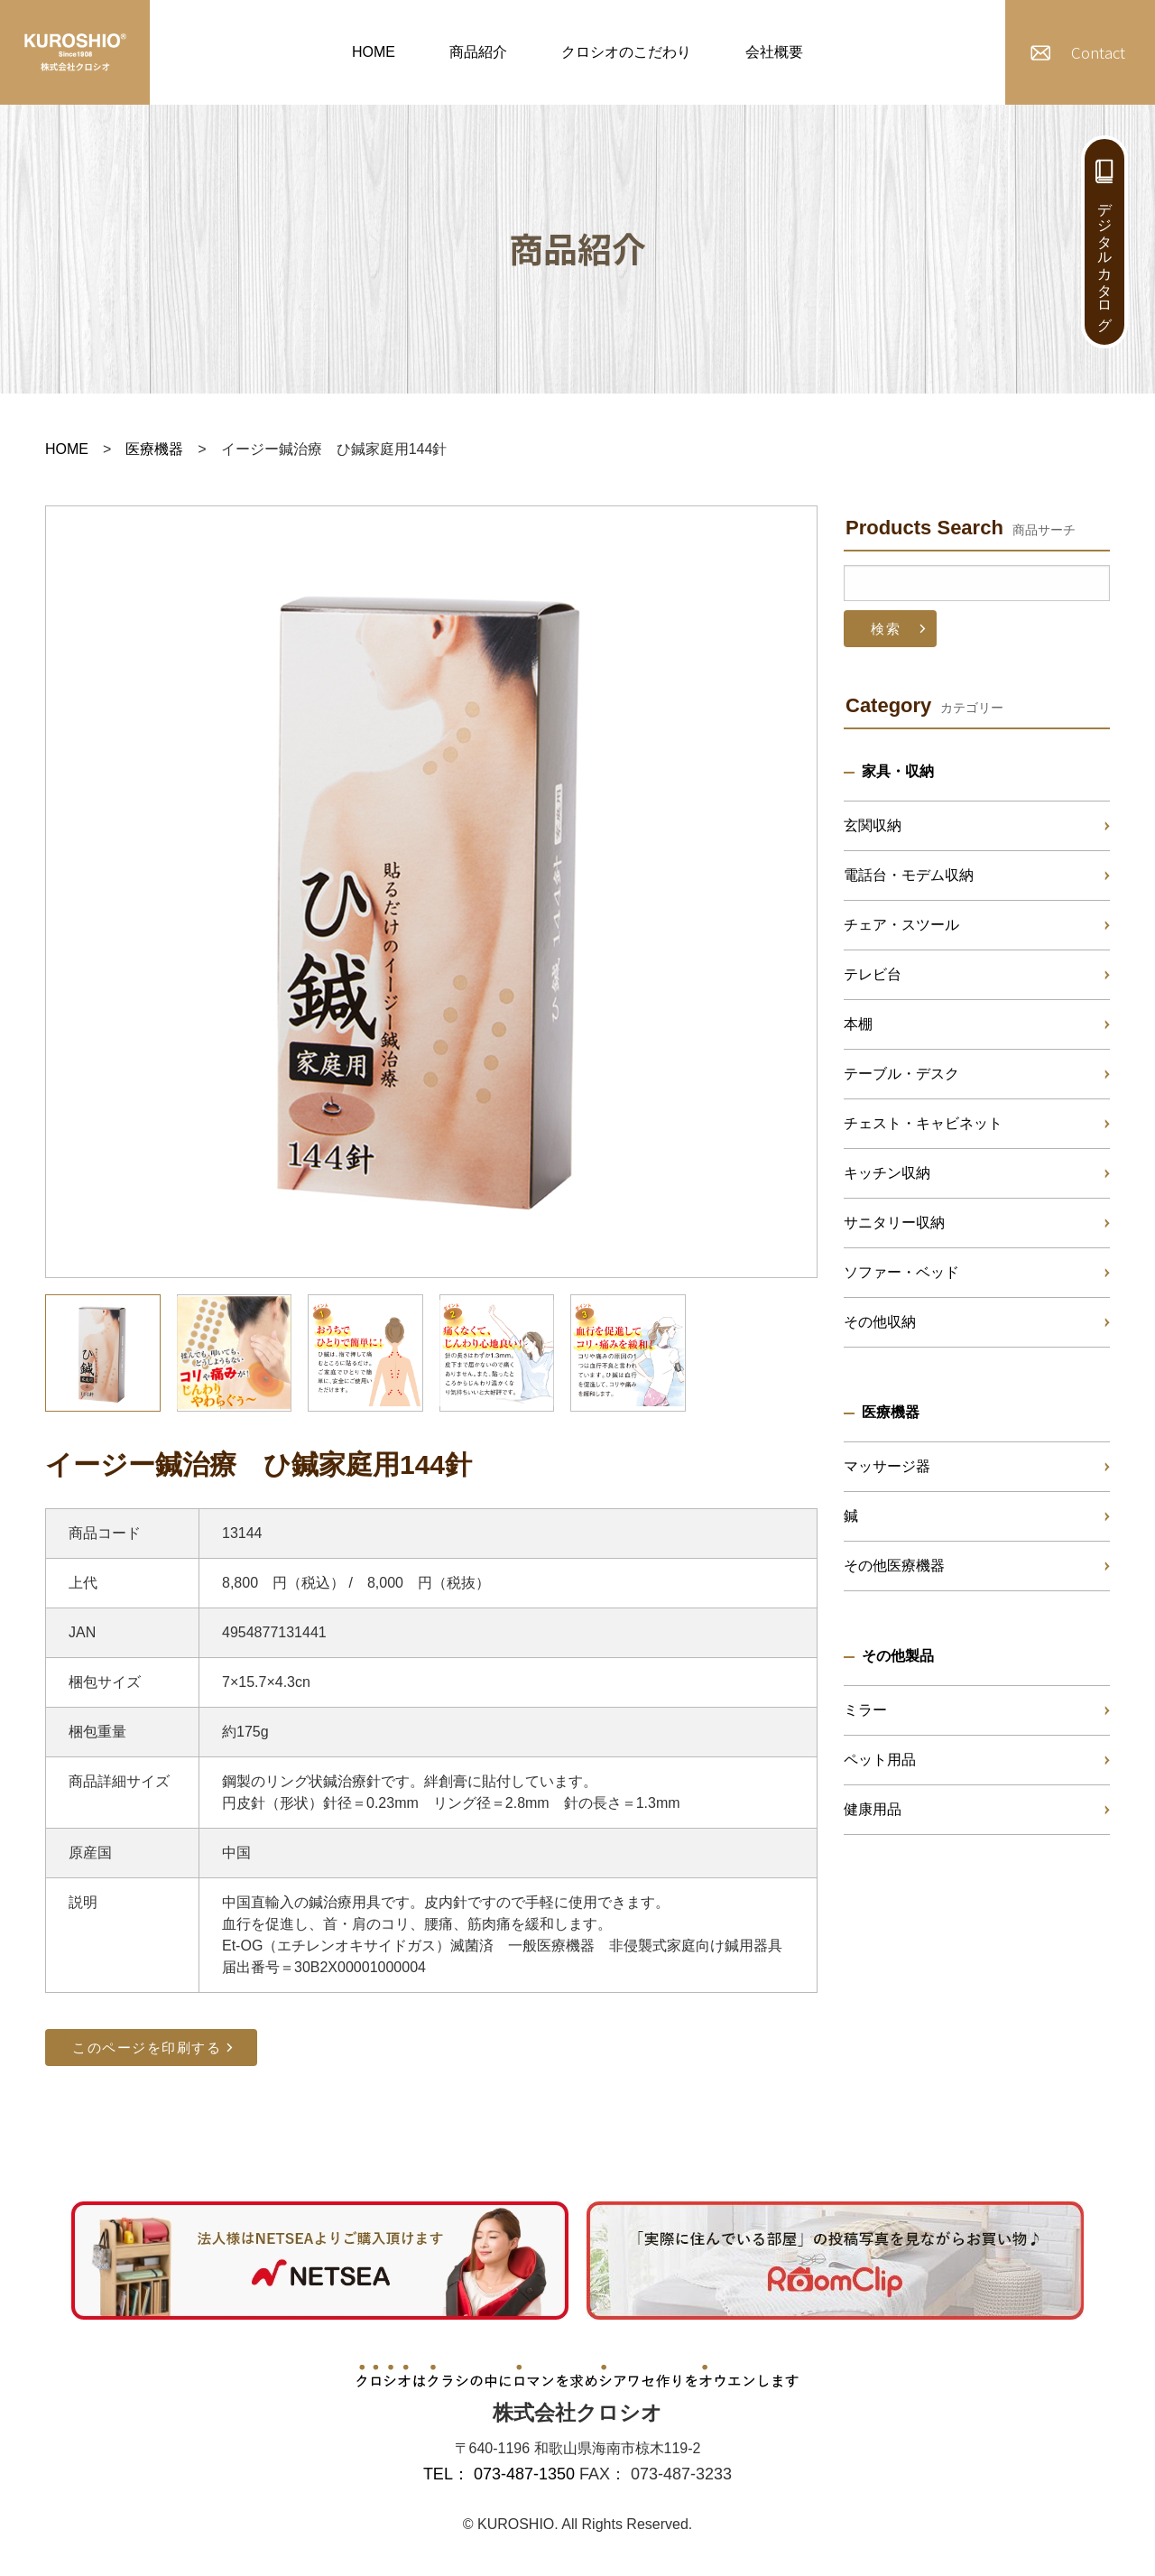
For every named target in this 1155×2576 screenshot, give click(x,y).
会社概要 (774, 52)
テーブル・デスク (901, 1073)
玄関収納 (872, 825)
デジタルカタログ (1105, 258)
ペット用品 (880, 1759)
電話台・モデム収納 (909, 875)
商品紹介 (478, 52)
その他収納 (880, 1322)
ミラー (865, 1710)
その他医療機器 (894, 1565)
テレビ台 (872, 974)
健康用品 (872, 1809)
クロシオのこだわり (626, 52)
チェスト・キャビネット (923, 1123)
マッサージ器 (887, 1466)
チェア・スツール (901, 924)
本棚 (858, 1024)
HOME (373, 52)
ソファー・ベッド (901, 1272)
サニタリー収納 (894, 1222)
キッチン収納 (887, 1173)
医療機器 (154, 449)
